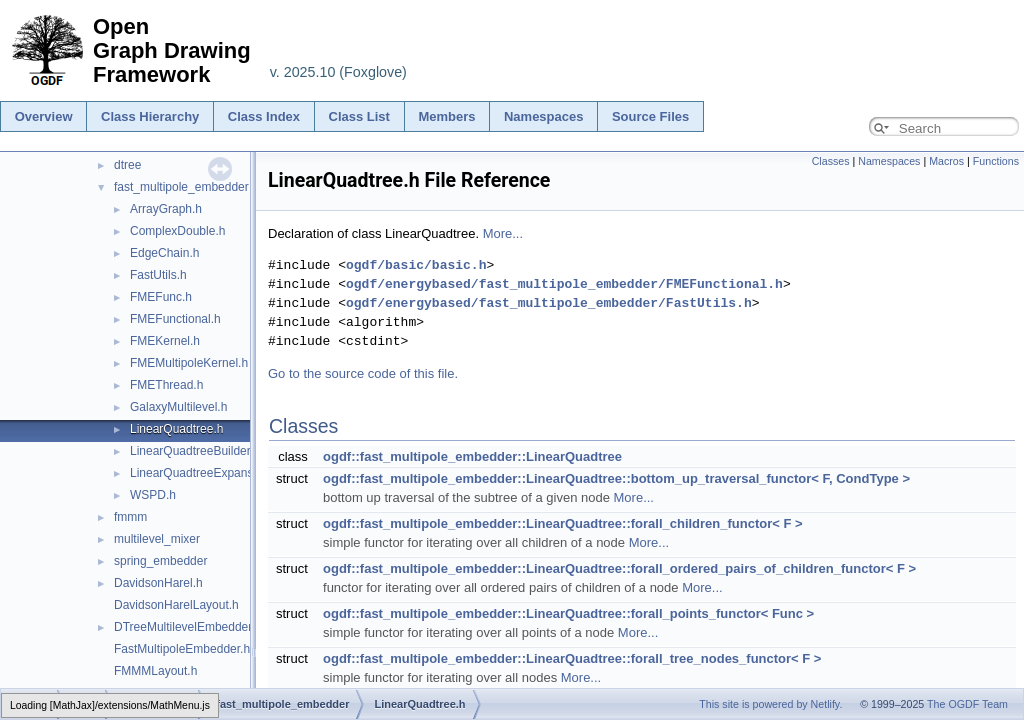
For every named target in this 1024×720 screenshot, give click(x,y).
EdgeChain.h (164, 253)
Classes (831, 161)
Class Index (264, 116)
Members (446, 116)
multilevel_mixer (157, 539)
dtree (127, 165)
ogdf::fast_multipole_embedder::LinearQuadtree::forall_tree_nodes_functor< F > (572, 658)
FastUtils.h (158, 275)
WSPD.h (153, 495)
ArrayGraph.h (166, 209)
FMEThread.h (166, 385)
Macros (946, 161)
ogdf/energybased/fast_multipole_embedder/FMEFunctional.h (564, 284)
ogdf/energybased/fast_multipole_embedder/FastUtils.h (549, 303)
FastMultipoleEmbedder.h (182, 649)
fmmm (130, 517)
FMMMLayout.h (155, 671)
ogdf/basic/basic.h (416, 265)
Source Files (650, 116)
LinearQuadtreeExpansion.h (204, 473)
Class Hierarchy (150, 116)
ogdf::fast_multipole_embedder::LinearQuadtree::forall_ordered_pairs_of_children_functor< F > (619, 568)
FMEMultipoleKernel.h (189, 363)
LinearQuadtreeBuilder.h (195, 451)
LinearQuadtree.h (176, 429)
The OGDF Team (967, 704)
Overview (44, 116)
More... (503, 233)
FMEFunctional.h (175, 319)
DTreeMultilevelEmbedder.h (188, 627)
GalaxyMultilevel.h (178, 407)
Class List (359, 116)
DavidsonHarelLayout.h (176, 605)
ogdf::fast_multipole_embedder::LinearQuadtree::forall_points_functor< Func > (568, 613)
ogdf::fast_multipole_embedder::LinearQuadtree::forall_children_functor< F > (563, 523)
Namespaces (544, 116)
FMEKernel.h (165, 341)
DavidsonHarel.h (158, 583)
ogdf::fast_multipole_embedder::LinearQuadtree (472, 456)
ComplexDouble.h (177, 231)
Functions (996, 161)
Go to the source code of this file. (363, 373)
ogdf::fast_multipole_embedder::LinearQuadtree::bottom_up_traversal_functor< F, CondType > (616, 478)
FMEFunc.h (161, 297)
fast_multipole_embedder (181, 187)
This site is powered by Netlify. (770, 704)
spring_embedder (160, 561)
